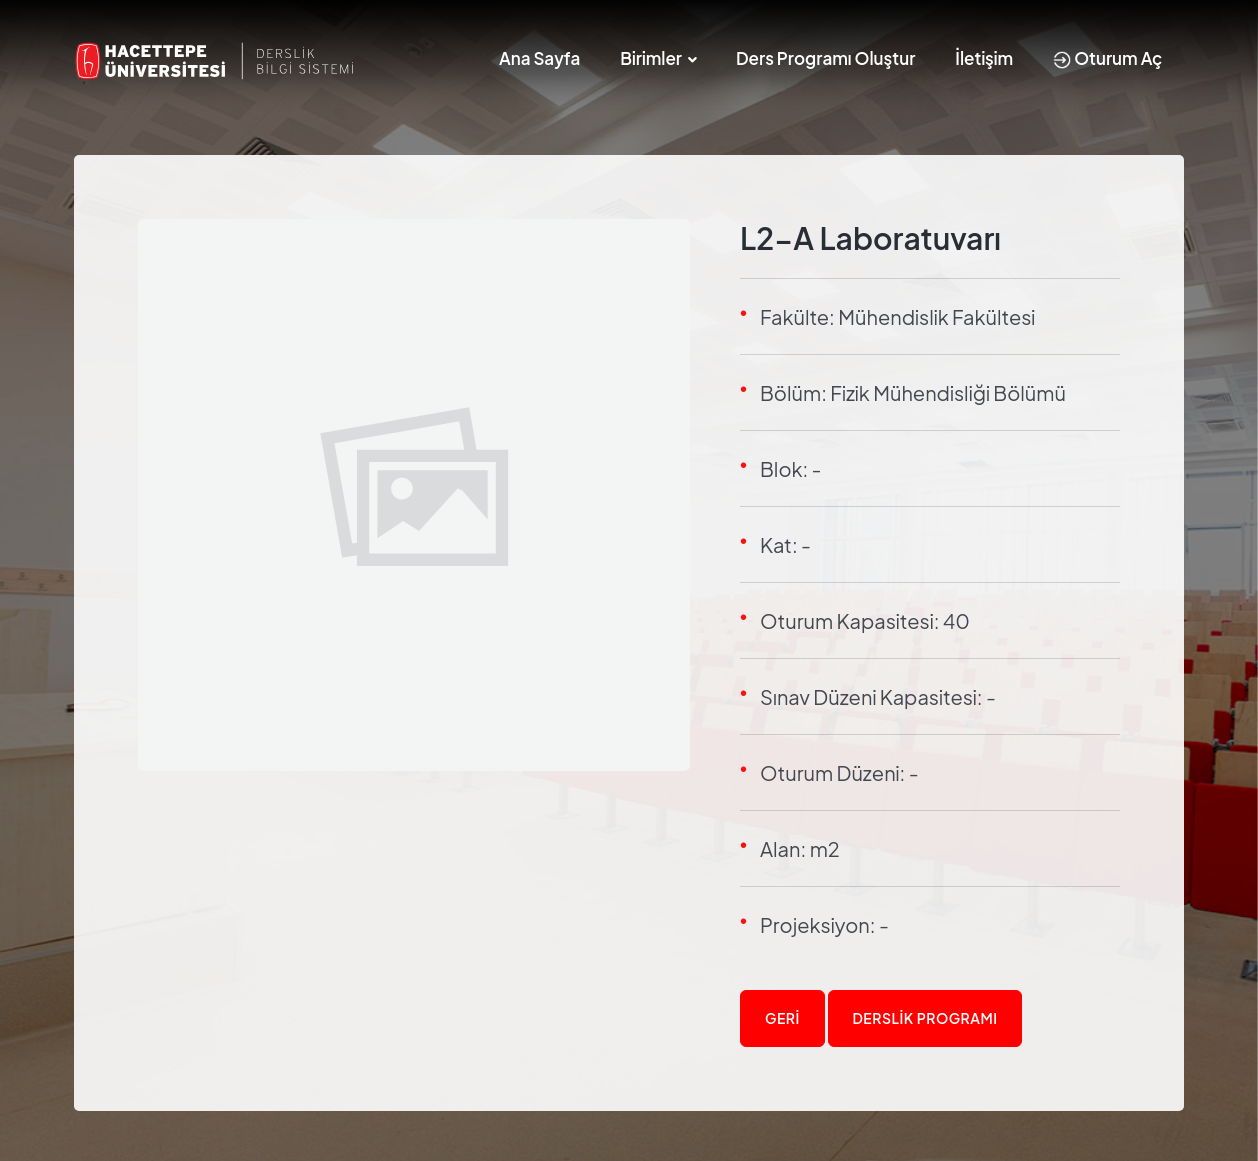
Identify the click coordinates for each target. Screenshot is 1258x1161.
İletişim (984, 58)
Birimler (651, 58)
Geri (782, 1018)
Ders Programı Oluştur (825, 58)
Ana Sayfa (539, 58)
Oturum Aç (1107, 58)
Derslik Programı (925, 1018)
